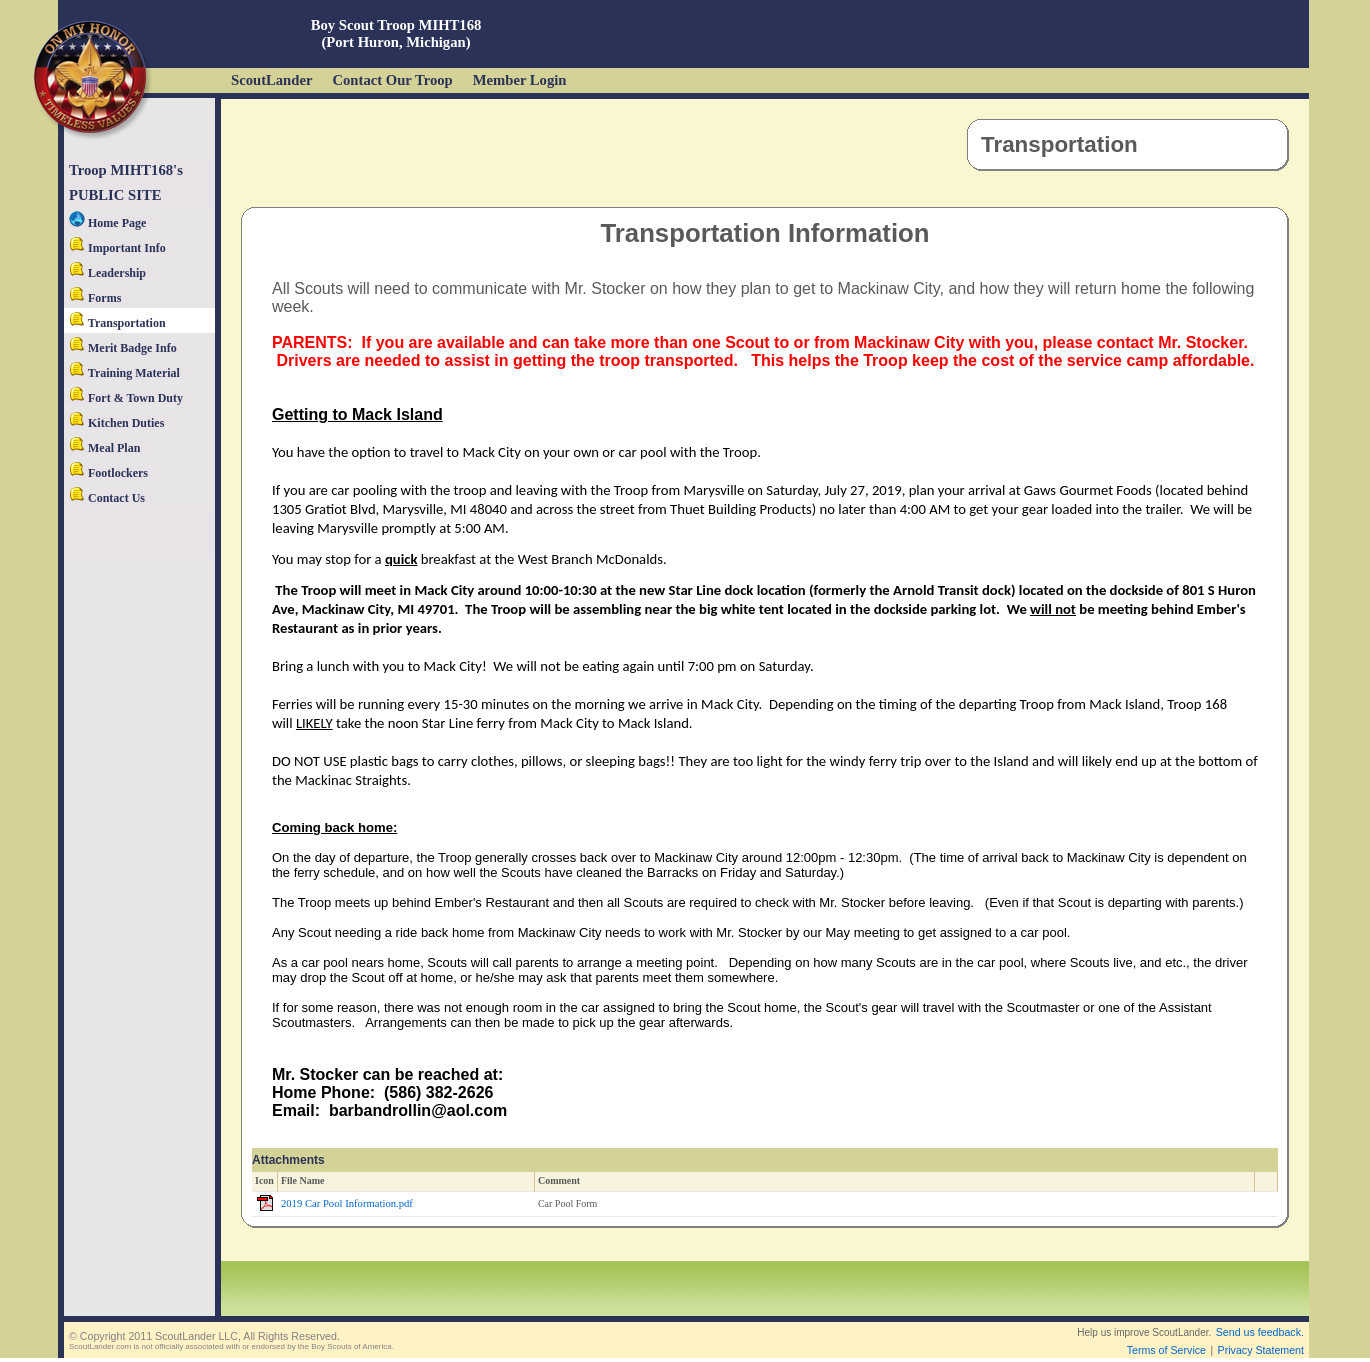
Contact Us (107, 498)
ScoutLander (271, 80)
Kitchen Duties (116, 423)
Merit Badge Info (123, 348)
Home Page (107, 223)
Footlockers (108, 473)
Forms (95, 298)
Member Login (520, 80)
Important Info (117, 248)
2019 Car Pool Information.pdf (347, 1203)
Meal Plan (104, 448)
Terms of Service (1166, 1350)
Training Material (124, 373)
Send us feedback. (1260, 1332)
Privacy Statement (1261, 1350)
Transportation (117, 323)
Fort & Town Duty (126, 398)
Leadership (107, 273)
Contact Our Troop (392, 80)
